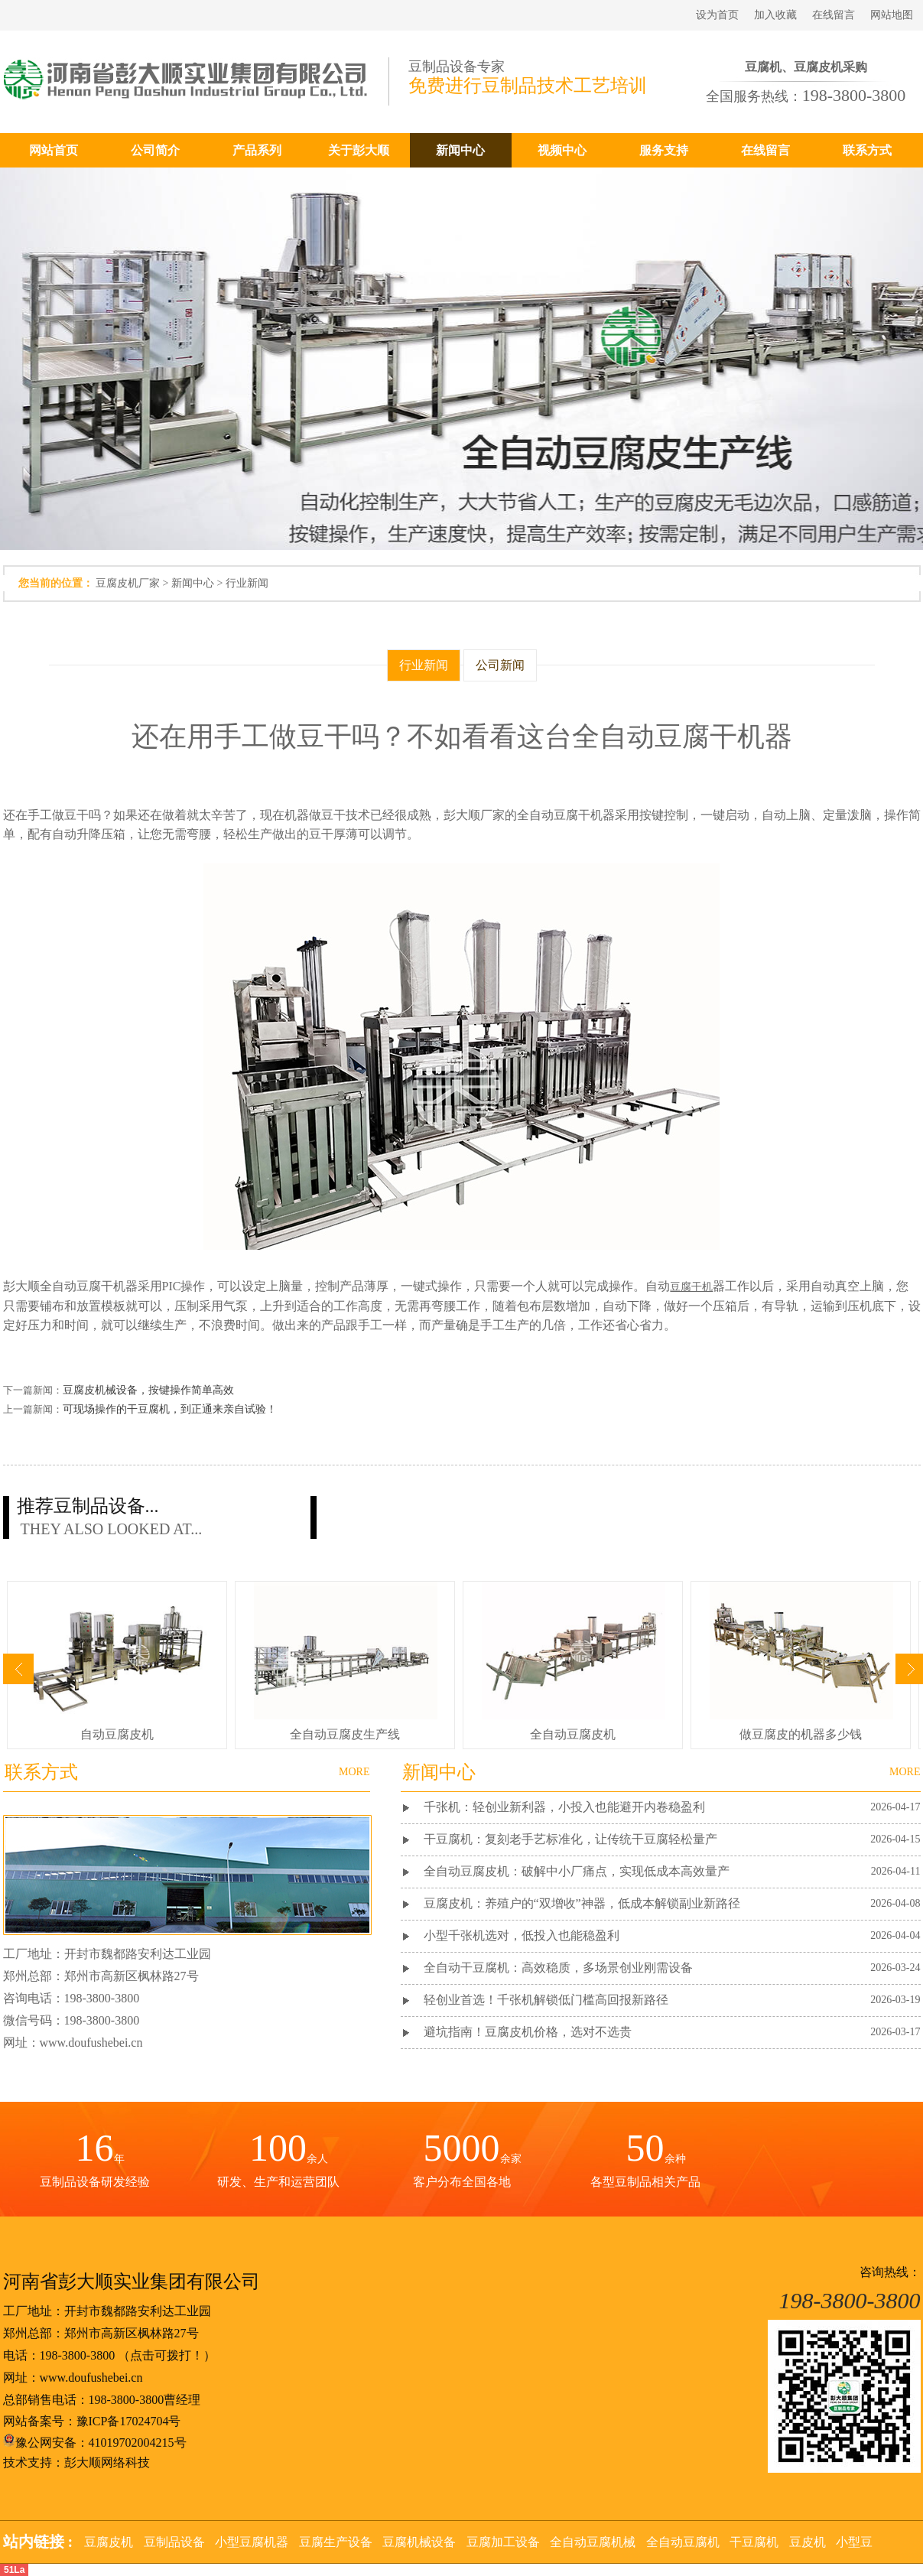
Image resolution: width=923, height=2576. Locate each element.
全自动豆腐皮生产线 (345, 1734)
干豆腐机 (754, 2541)
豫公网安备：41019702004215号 (95, 2442)
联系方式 (867, 150)
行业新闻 (247, 583)
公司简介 (155, 150)
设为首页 (717, 15)
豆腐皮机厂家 (128, 583)
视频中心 (562, 150)
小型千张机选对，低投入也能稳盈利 (521, 1935)
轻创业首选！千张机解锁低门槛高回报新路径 (546, 1999)
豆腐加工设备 (503, 2541)
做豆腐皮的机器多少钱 (800, 1734)
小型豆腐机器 (251, 2541)
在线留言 (833, 15)
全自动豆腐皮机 (573, 1734)
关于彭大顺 (358, 150)
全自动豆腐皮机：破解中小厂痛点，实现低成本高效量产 (577, 1871)
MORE (904, 1772)
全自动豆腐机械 (592, 2541)
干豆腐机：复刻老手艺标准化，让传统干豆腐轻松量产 (570, 1839)
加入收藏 (775, 15)
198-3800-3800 (77, 2355)
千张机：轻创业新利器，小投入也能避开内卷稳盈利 (564, 1806)
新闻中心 (460, 150)
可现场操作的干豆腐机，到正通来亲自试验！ (170, 1409)
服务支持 (663, 150)
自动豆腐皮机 (117, 1734)
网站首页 (53, 150)
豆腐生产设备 (335, 2541)
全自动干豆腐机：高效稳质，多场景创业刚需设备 (558, 1967)
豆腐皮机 (108, 2541)
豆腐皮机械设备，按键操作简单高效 (148, 1390)
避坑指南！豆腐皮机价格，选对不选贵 (528, 2031)
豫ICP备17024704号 (128, 2421)
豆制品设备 (174, 2541)
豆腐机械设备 (419, 2541)
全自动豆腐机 (683, 2541)
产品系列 (256, 150)
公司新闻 (500, 665)
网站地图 (891, 15)
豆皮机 (807, 2541)
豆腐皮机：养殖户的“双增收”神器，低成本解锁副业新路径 (582, 1903)
